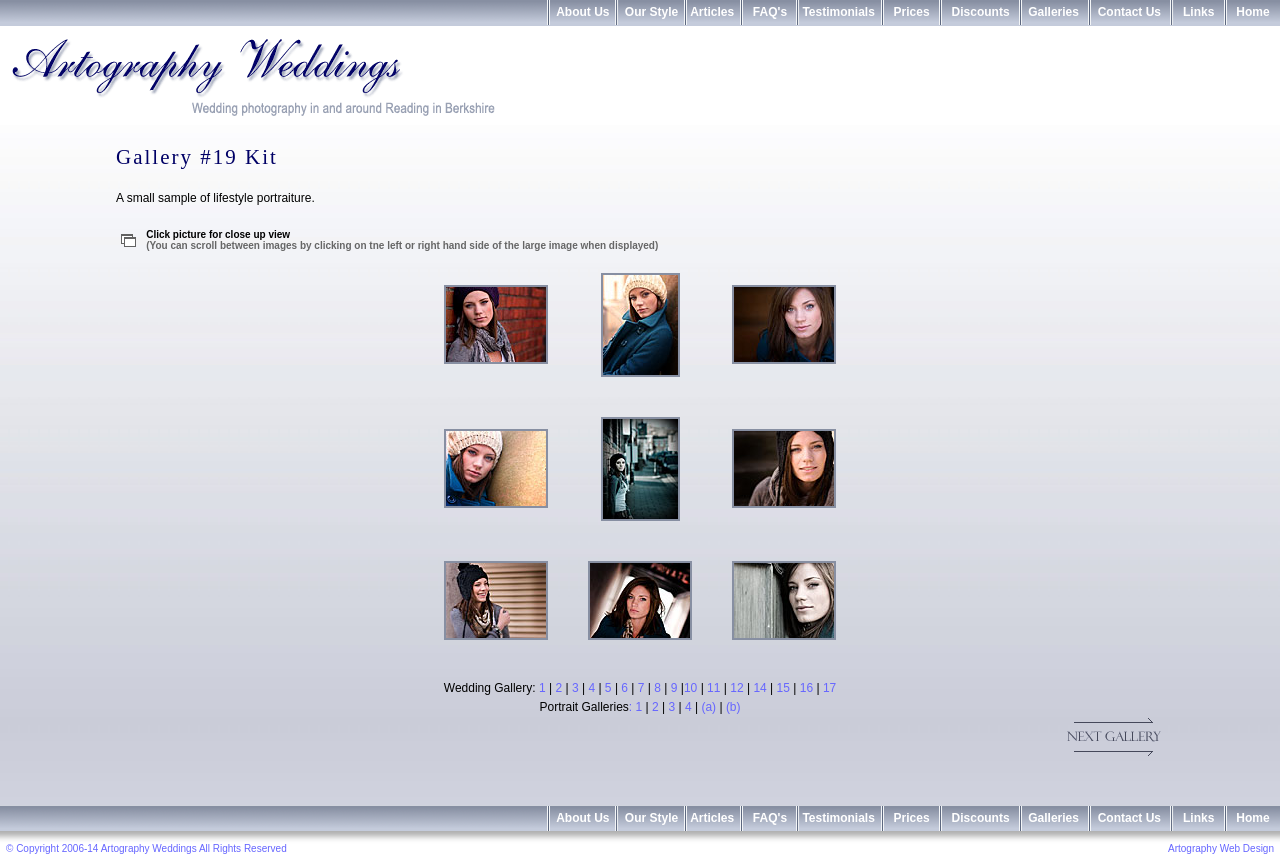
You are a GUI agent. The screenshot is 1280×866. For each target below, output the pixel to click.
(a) (708, 707)
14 (759, 688)
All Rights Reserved (243, 848)
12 (736, 688)
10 (690, 688)
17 (829, 688)
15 (783, 688)
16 (806, 688)
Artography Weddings (150, 848)
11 (713, 688)
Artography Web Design (1221, 848)
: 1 (637, 707)
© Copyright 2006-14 (52, 848)
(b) (733, 707)
